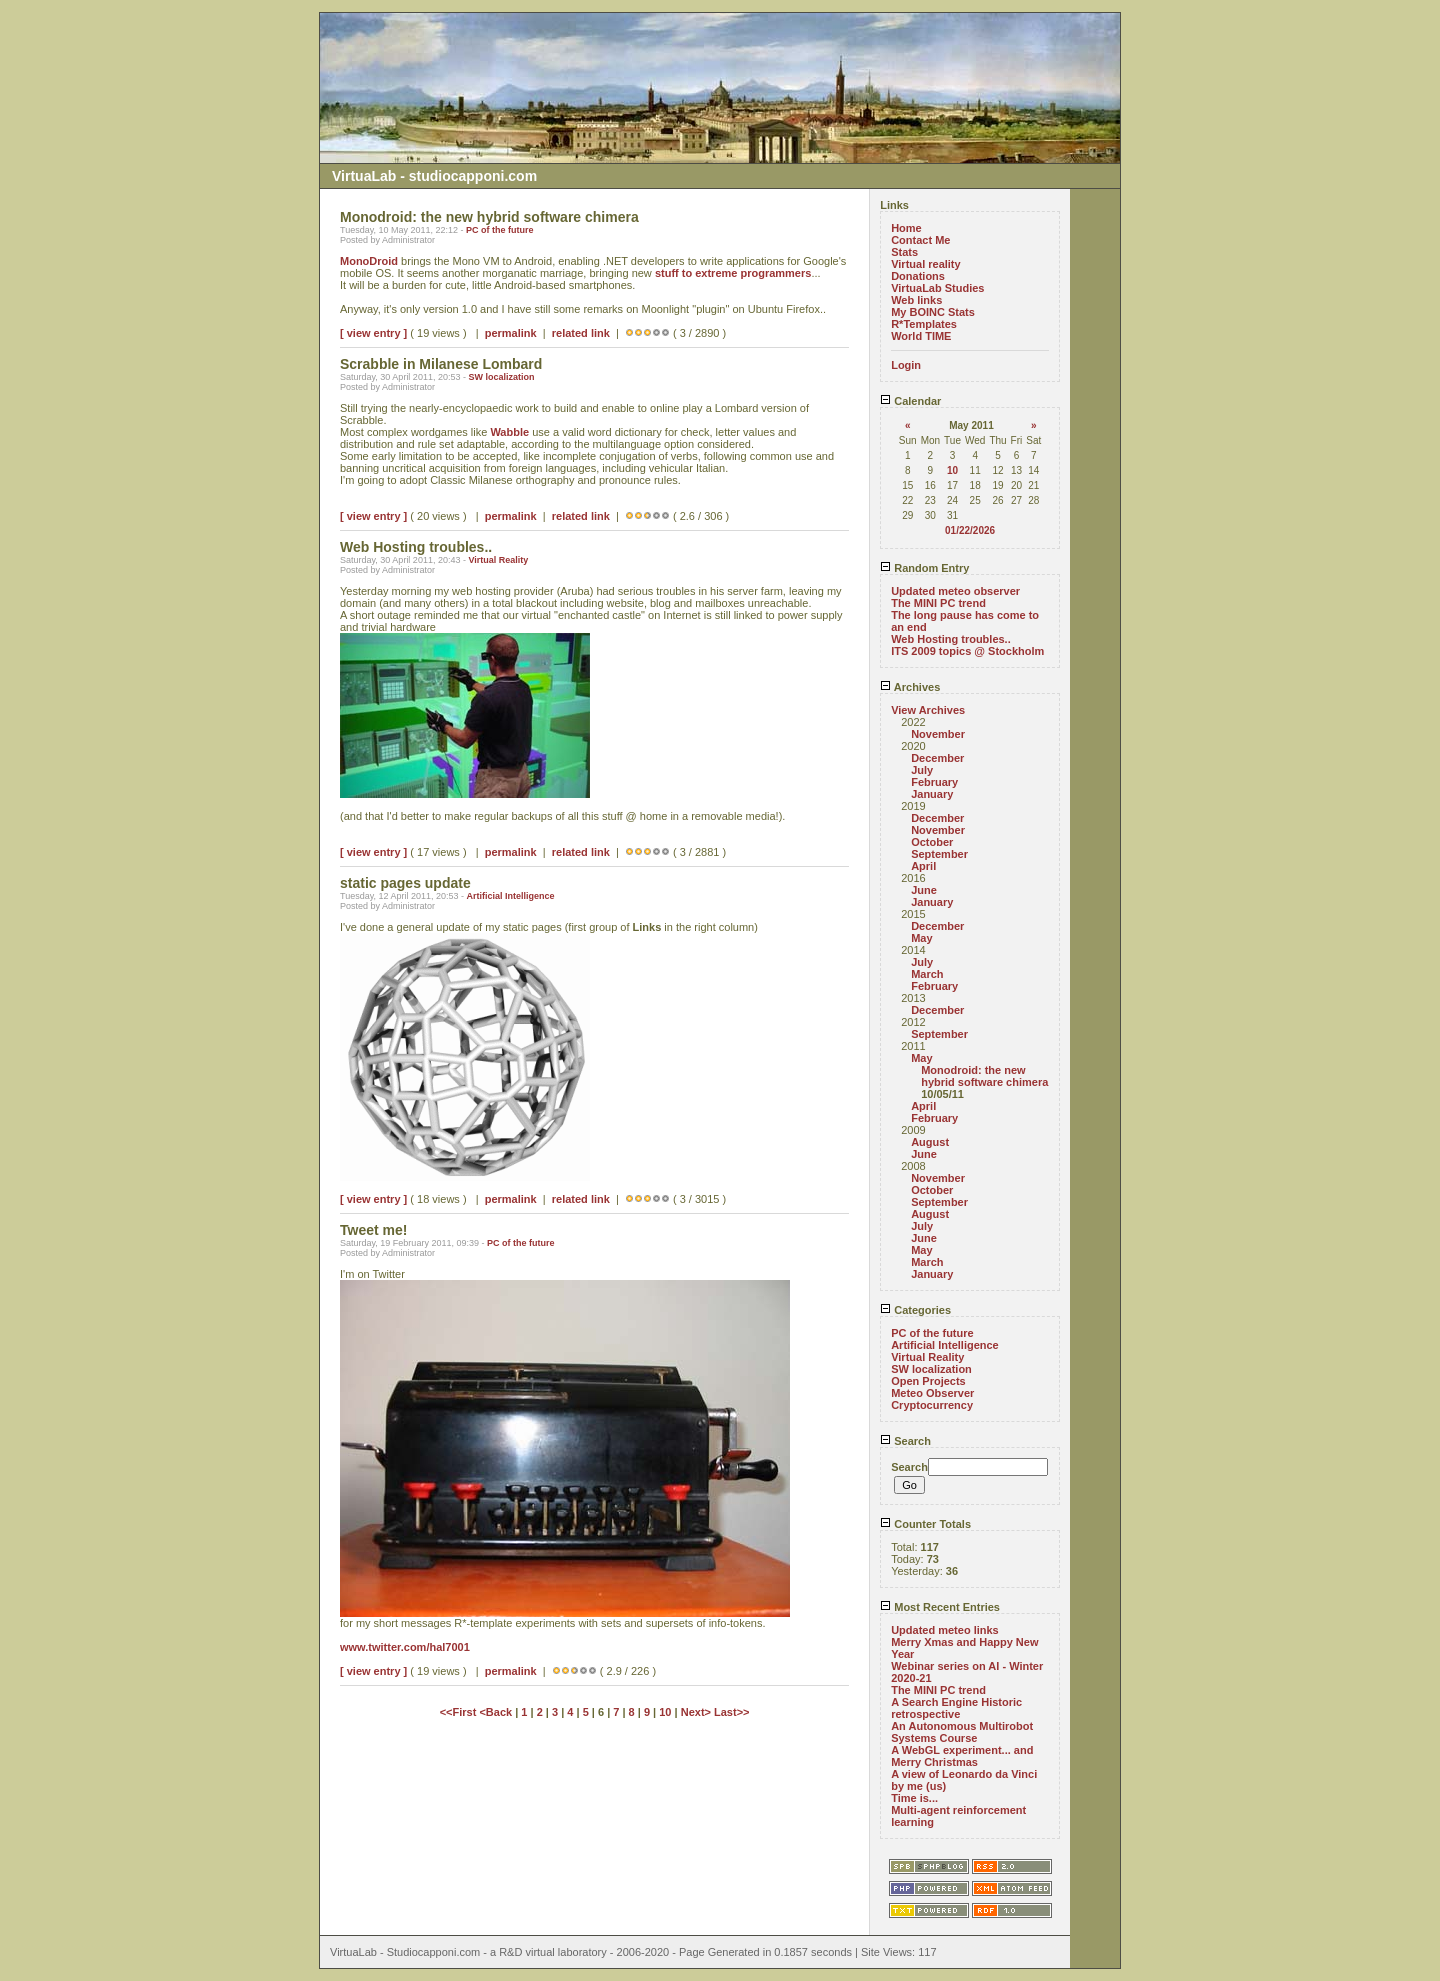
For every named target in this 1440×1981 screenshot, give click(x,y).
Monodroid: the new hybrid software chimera (984, 1076)
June (924, 890)
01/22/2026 (970, 530)
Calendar (910, 401)
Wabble (509, 432)
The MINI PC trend (938, 603)
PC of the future (500, 230)
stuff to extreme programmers (733, 273)
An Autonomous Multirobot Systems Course (962, 1732)
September (939, 854)
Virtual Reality (498, 560)
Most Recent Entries (940, 1607)
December (937, 758)
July (922, 770)
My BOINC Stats (933, 312)
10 (665, 1712)
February (934, 782)
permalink (511, 333)
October (932, 842)
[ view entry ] (373, 333)
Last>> (731, 1712)
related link (581, 333)
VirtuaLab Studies (937, 288)
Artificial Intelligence (511, 896)
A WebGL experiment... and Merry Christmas (962, 1756)
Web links (916, 300)
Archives (910, 687)
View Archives (928, 710)
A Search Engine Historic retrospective (956, 1708)
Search (905, 1441)
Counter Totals (925, 1524)
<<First (460, 1712)
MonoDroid (369, 261)
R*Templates (924, 324)
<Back (497, 1712)
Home (906, 228)
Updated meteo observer (955, 591)
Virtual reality (926, 264)
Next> (697, 1712)
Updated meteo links (945, 1630)
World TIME (921, 336)
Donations (918, 276)
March (927, 974)
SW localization (501, 377)
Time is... (914, 1798)
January (932, 794)
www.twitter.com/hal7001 (405, 1647)
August (930, 1142)
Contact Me (920, 240)
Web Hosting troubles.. (951, 639)
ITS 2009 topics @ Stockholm (967, 651)
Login (906, 365)
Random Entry (924, 568)
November (938, 734)
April (923, 866)
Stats (904, 252)
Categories (915, 1310)
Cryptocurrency (932, 1405)
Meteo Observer (932, 1393)
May (921, 938)
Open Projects (928, 1381)
